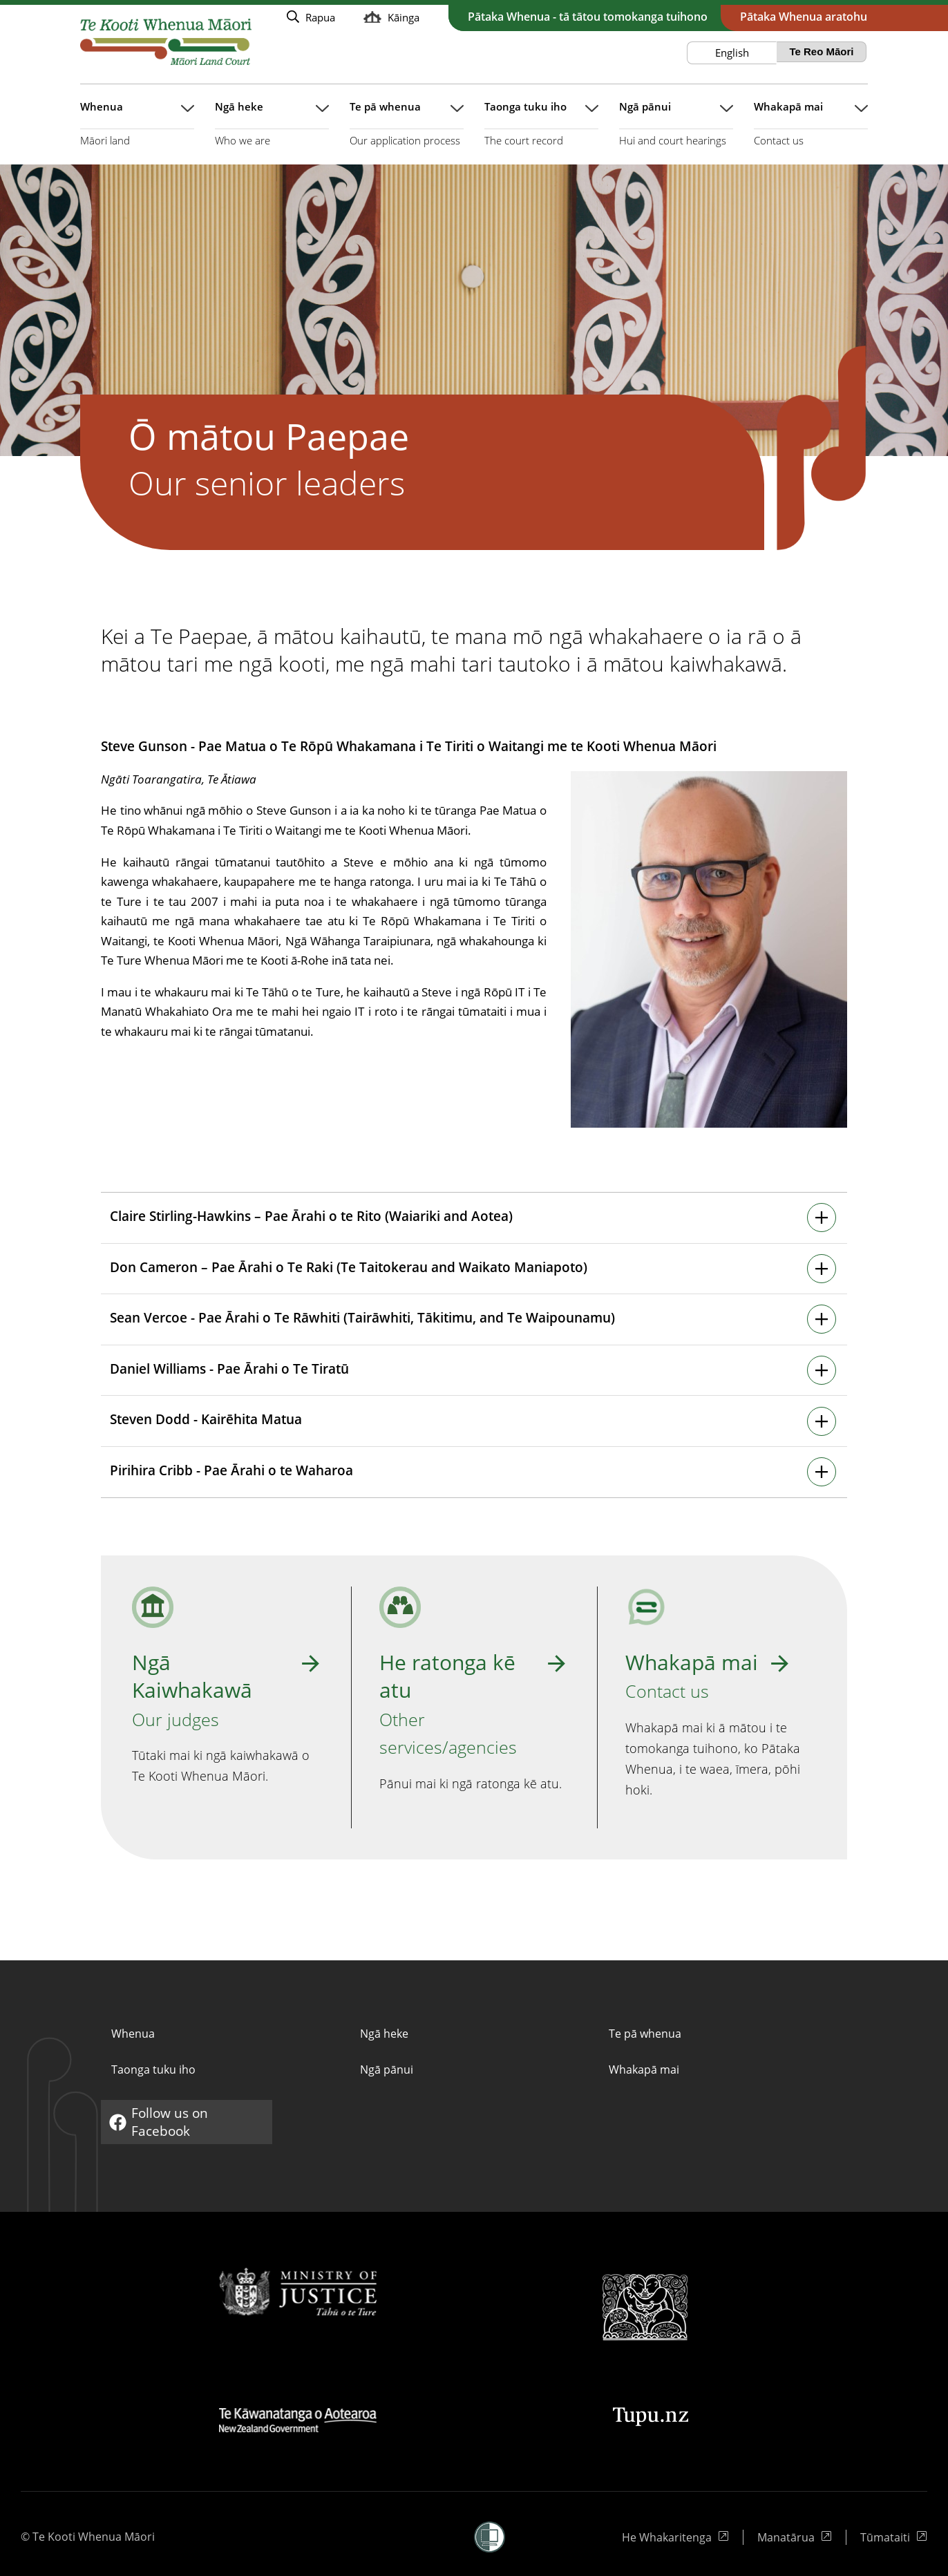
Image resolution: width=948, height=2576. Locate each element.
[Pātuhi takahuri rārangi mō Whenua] (137, 130)
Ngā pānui (386, 2069)
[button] (489, 2537)
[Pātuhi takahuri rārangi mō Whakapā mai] (811, 130)
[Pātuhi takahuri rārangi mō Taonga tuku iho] (541, 130)
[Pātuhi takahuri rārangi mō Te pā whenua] (407, 130)
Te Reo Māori (821, 51)
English (732, 52)
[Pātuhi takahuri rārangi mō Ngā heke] (272, 130)
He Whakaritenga (668, 2537)
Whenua (133, 2033)
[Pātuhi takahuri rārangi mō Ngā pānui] (676, 130)
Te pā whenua (645, 2033)
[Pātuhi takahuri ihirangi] (473, 1218)
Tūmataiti (893, 2537)
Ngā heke (384, 2033)
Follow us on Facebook (161, 2122)
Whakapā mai (644, 2069)
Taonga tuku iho (153, 2069)
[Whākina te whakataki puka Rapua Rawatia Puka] (311, 17)
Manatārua (794, 2537)
